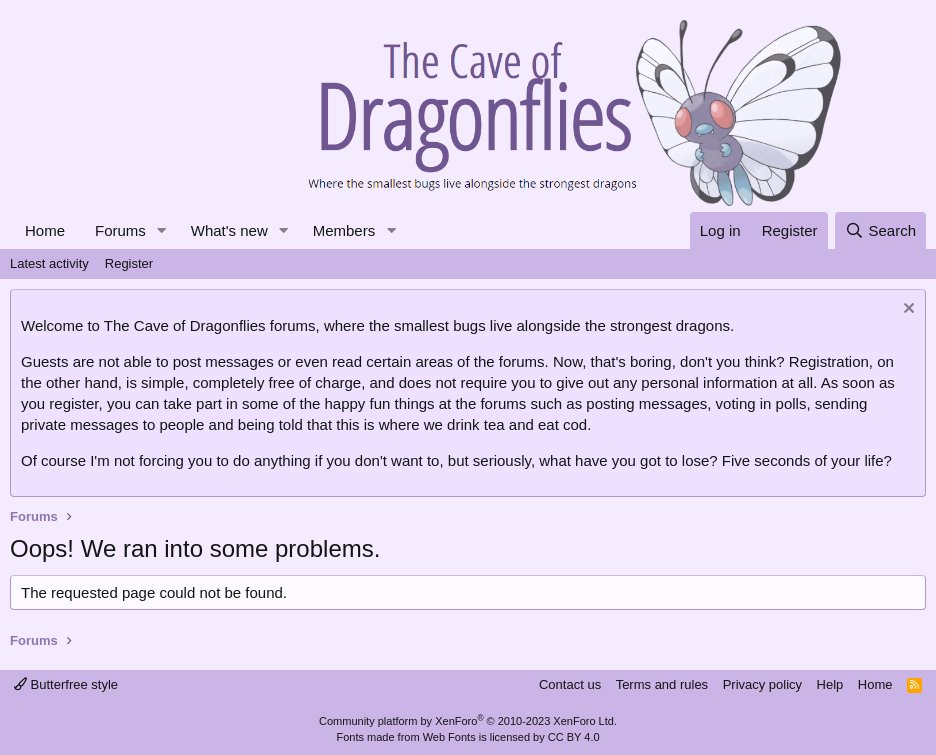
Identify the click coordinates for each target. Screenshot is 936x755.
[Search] (880, 230)
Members (344, 230)
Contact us (570, 684)
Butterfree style (66, 684)
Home (45, 230)
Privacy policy (762, 684)
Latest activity (49, 263)
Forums (120, 230)
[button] (162, 230)
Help (830, 684)
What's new (229, 230)
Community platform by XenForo (468, 721)
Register (129, 263)
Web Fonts (449, 737)
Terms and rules (662, 684)
